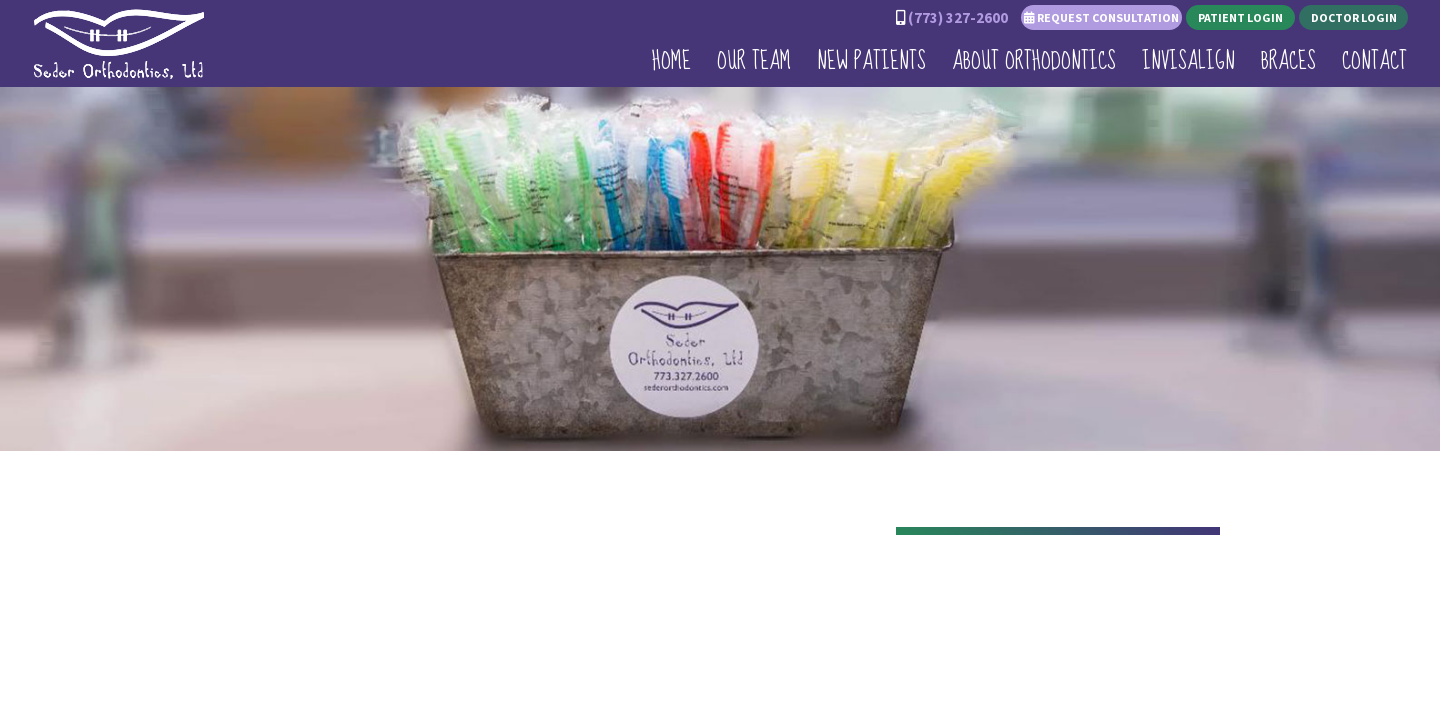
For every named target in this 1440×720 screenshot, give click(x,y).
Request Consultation (1101, 17)
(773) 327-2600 (958, 17)
